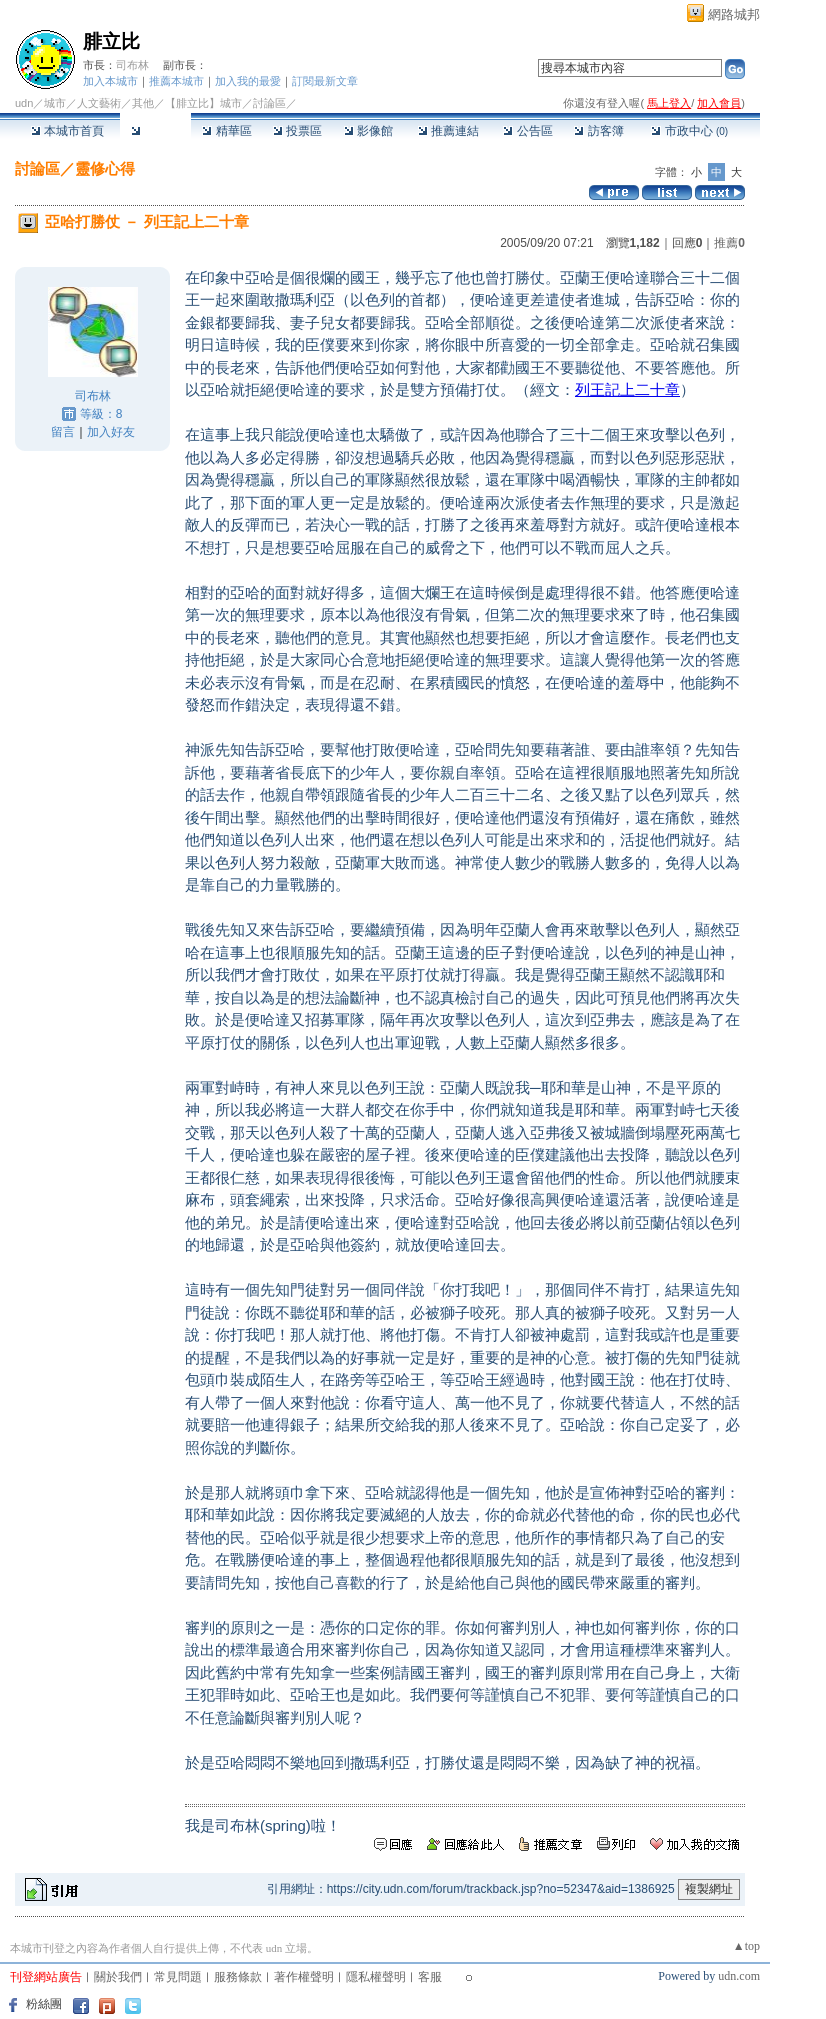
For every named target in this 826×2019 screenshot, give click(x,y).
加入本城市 (110, 81)
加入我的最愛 (248, 81)
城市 (55, 103)
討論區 (155, 131)
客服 (430, 1977)
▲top (746, 1946)
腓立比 (111, 41)
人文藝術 (99, 103)
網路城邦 (734, 14)
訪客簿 (598, 131)
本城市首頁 (67, 131)
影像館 (368, 131)
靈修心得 (105, 168)
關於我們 (118, 1977)
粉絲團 (44, 2004)
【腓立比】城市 (203, 103)
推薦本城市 (176, 81)
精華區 (226, 131)
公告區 (527, 131)
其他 (143, 103)
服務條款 (238, 1977)
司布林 (132, 65)
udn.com (739, 1976)
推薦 (729, 243)
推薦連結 (448, 131)
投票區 (297, 131)
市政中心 (689, 131)
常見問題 (178, 1977)
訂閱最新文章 (325, 81)
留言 (63, 432)
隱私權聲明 (376, 1977)
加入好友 (111, 432)
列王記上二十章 (627, 389)
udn (24, 103)
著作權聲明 (304, 1977)
